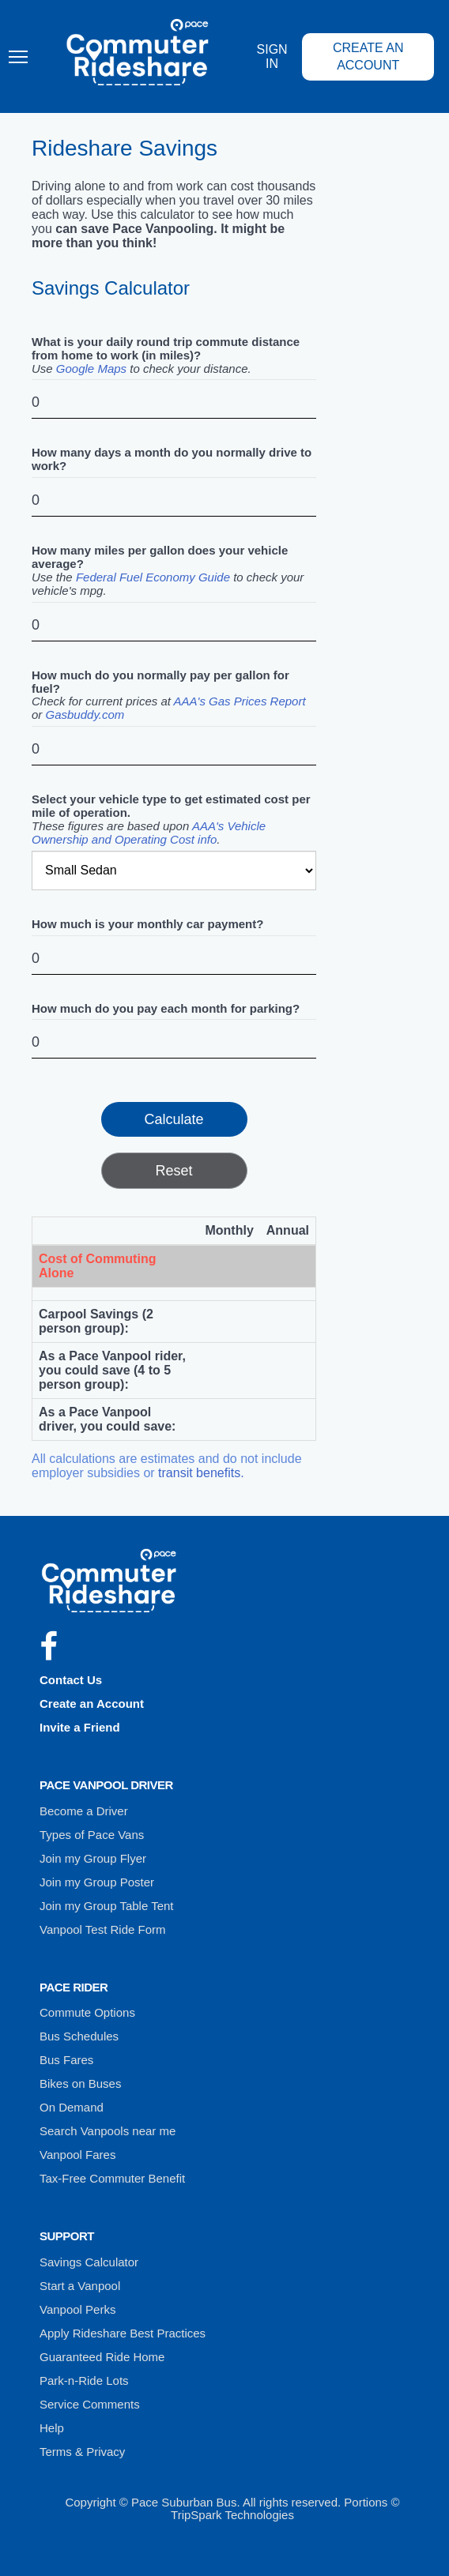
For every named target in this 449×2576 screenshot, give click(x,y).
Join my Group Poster (97, 1882)
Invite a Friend (80, 1727)
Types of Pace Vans (92, 1834)
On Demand (72, 2107)
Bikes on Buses (80, 2083)
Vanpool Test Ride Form (103, 1929)
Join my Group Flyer (93, 1858)
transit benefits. (201, 1473)
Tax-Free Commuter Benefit (112, 2178)
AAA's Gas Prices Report (240, 701)
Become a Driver (84, 1811)
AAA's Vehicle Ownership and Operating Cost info (149, 832)
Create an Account (368, 56)
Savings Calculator (89, 2262)
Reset (173, 1171)
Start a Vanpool (80, 2285)
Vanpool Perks (77, 2309)
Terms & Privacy (82, 2451)
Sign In (272, 56)
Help (52, 2428)
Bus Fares (66, 2059)
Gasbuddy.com (85, 714)
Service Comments (90, 2404)
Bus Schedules (79, 2036)
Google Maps (91, 368)
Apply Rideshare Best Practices (123, 2333)
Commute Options (87, 2012)
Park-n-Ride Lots (84, 2380)
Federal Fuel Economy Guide (153, 577)
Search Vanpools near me (107, 2131)
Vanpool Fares (77, 2154)
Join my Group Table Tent (107, 1905)
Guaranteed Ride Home (102, 2357)
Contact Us (71, 1680)
